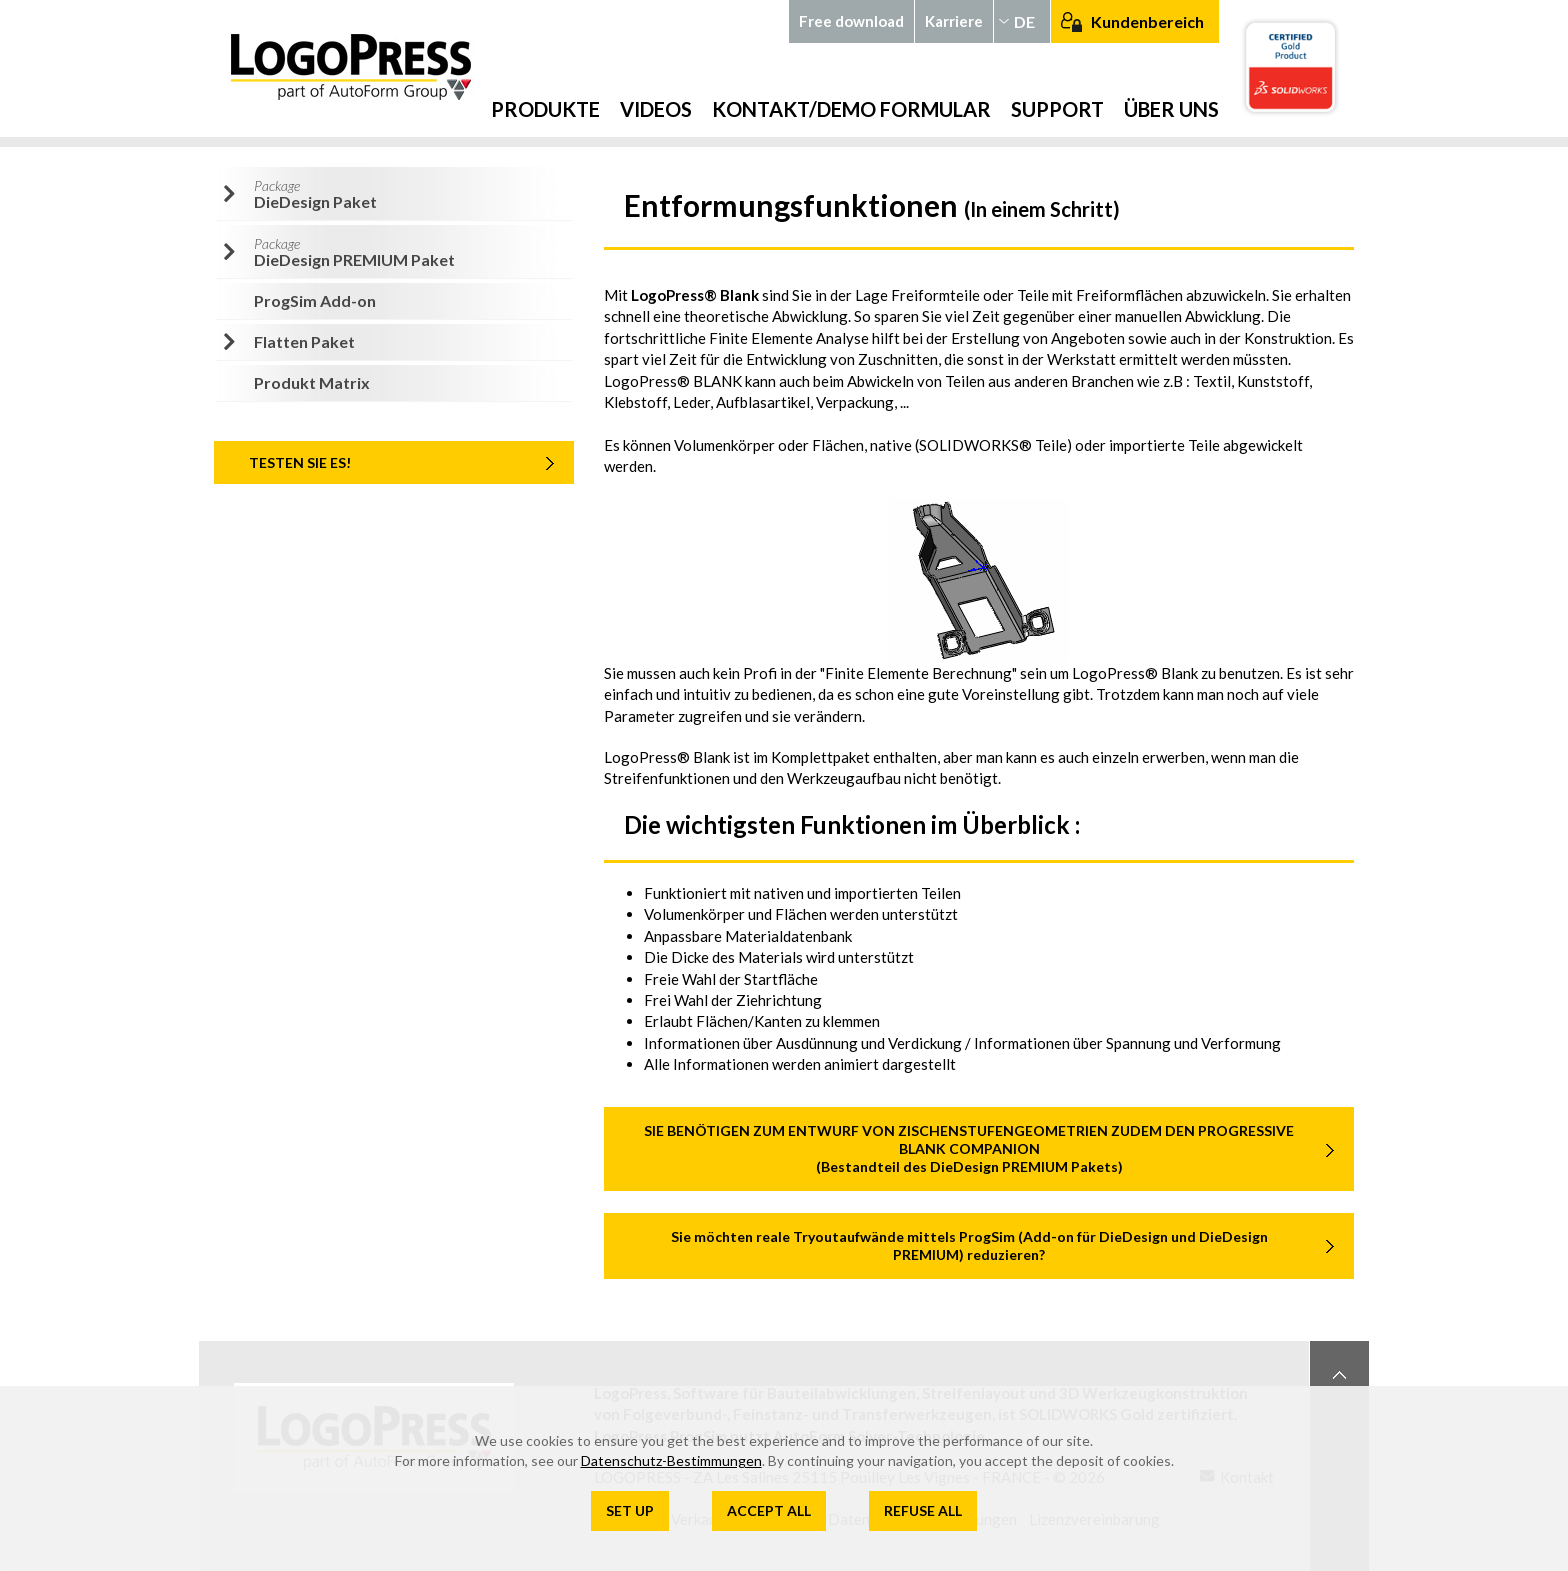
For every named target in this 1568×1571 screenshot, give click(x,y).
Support (1057, 109)
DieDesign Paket (315, 194)
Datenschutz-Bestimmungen (671, 1460)
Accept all (769, 1510)
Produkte (545, 109)
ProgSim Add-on (315, 300)
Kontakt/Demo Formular (851, 109)
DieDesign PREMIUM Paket (354, 252)
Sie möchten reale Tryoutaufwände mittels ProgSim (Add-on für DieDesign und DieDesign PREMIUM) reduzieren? (969, 1245)
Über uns (1171, 109)
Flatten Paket (304, 341)
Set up (630, 1510)
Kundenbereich (1147, 21)
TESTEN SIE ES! (300, 462)
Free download (851, 21)
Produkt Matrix (312, 382)
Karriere (954, 21)
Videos (656, 109)
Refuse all (923, 1510)
